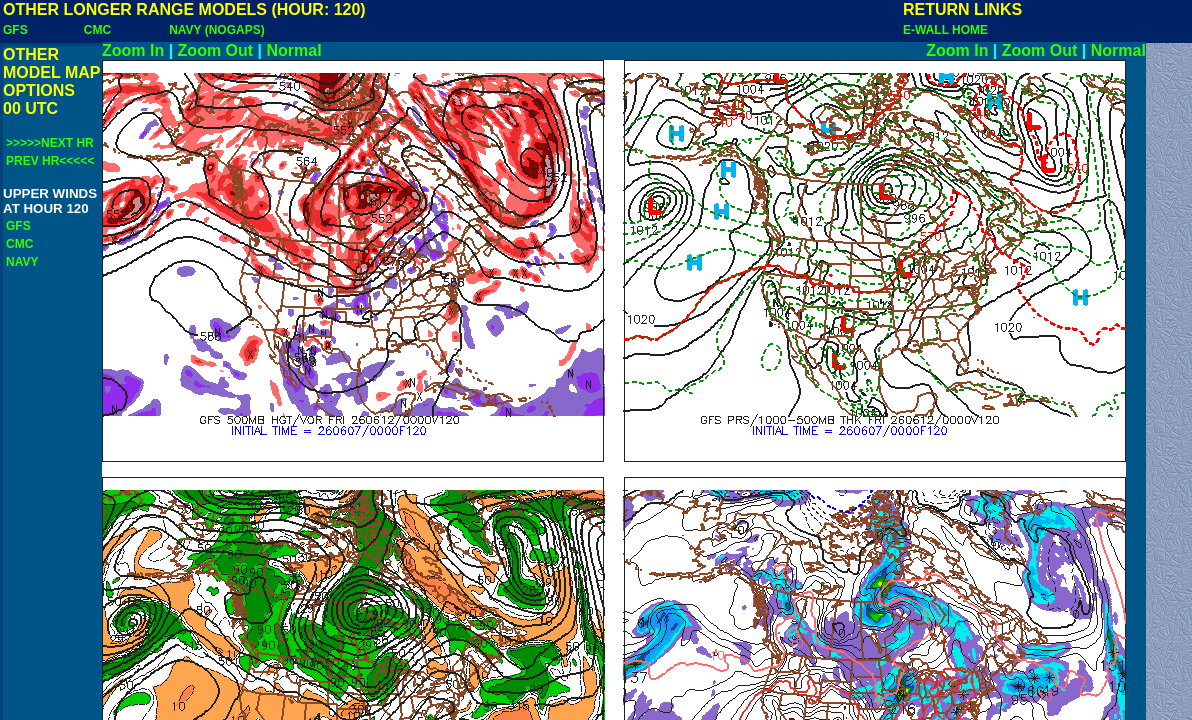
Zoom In (133, 50)
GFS (15, 30)
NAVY (22, 262)
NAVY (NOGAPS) (217, 30)
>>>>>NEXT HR (50, 143)
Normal (294, 50)
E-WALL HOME (945, 30)
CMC (97, 30)
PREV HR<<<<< (50, 161)
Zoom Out (216, 50)
